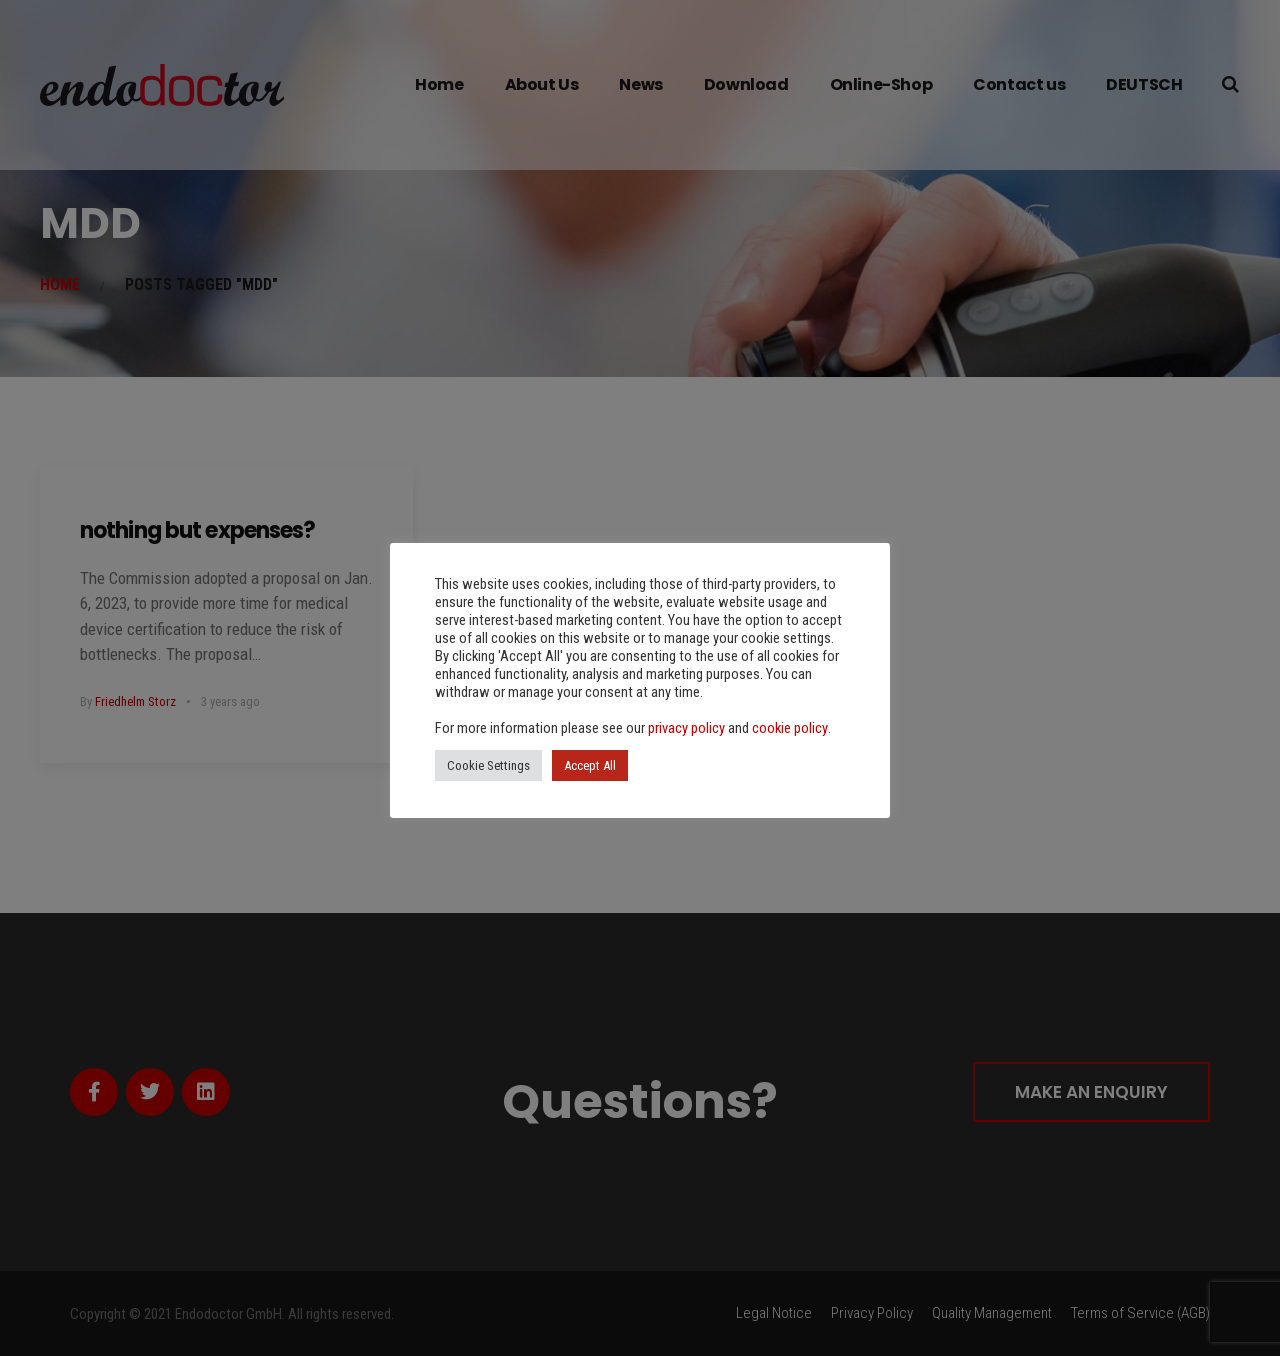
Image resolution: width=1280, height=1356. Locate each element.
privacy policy (686, 728)
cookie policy (790, 728)
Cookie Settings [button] (488, 765)
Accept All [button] (590, 765)
